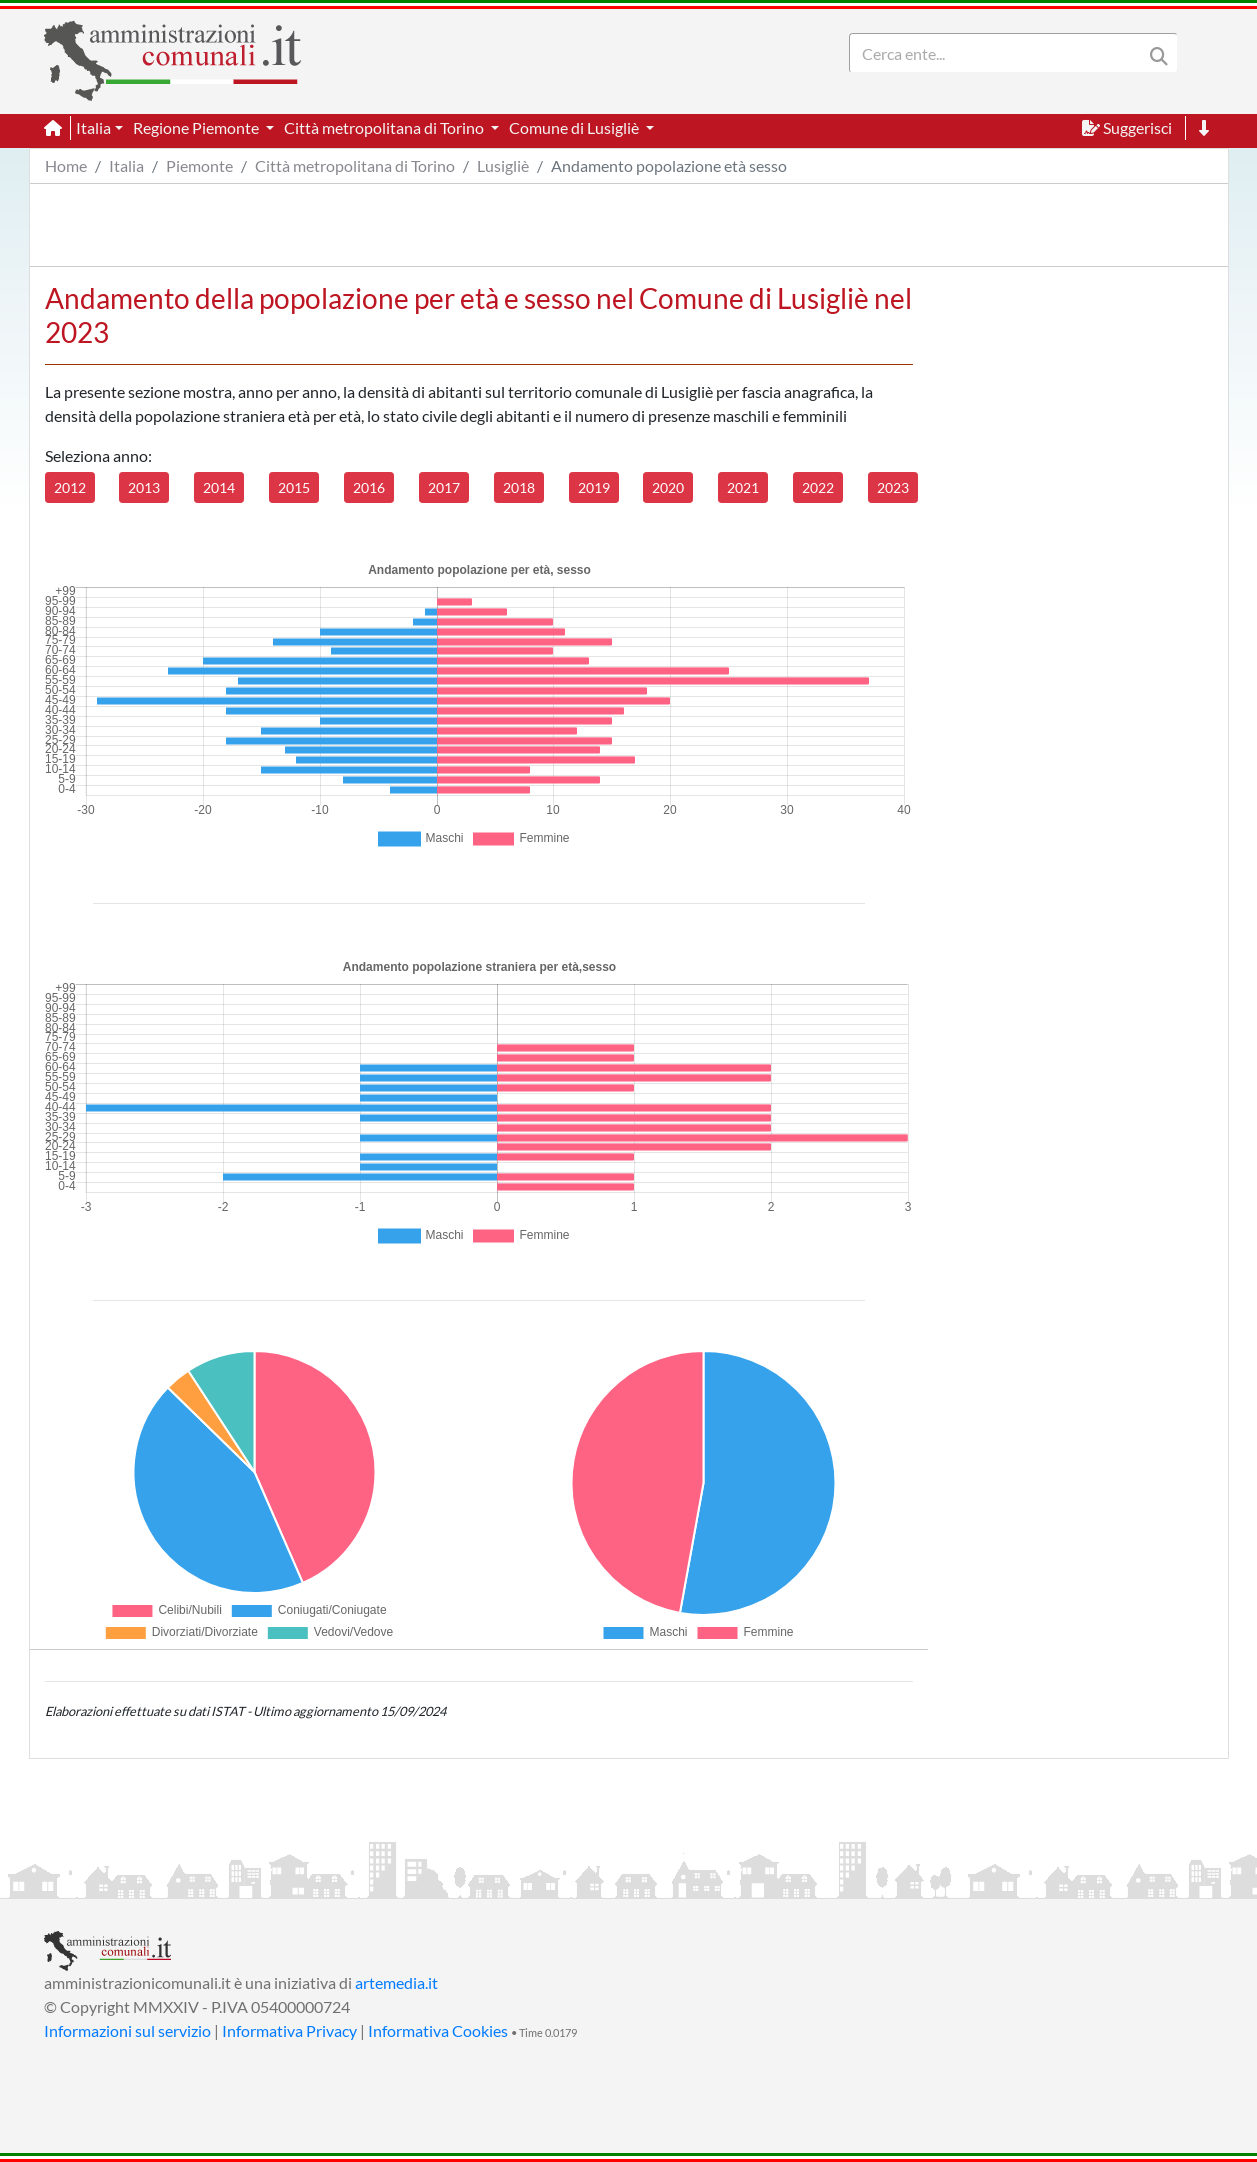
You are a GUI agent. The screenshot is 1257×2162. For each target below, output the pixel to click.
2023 (893, 487)
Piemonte (199, 165)
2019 (594, 487)
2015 (294, 487)
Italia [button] (93, 127)
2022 (818, 487)
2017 (444, 487)
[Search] (1000, 53)
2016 (369, 487)
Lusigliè (503, 165)
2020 (668, 487)
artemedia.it (396, 1982)
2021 (743, 487)
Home (66, 165)
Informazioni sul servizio (127, 2030)
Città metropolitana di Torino (355, 165)
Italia (126, 165)
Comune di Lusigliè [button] (575, 127)
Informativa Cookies (438, 2030)
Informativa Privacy (289, 2030)
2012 (70, 487)
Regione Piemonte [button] (197, 127)
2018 (519, 487)
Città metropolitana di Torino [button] (385, 127)
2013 (144, 487)
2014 (219, 487)
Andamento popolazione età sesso (669, 165)
